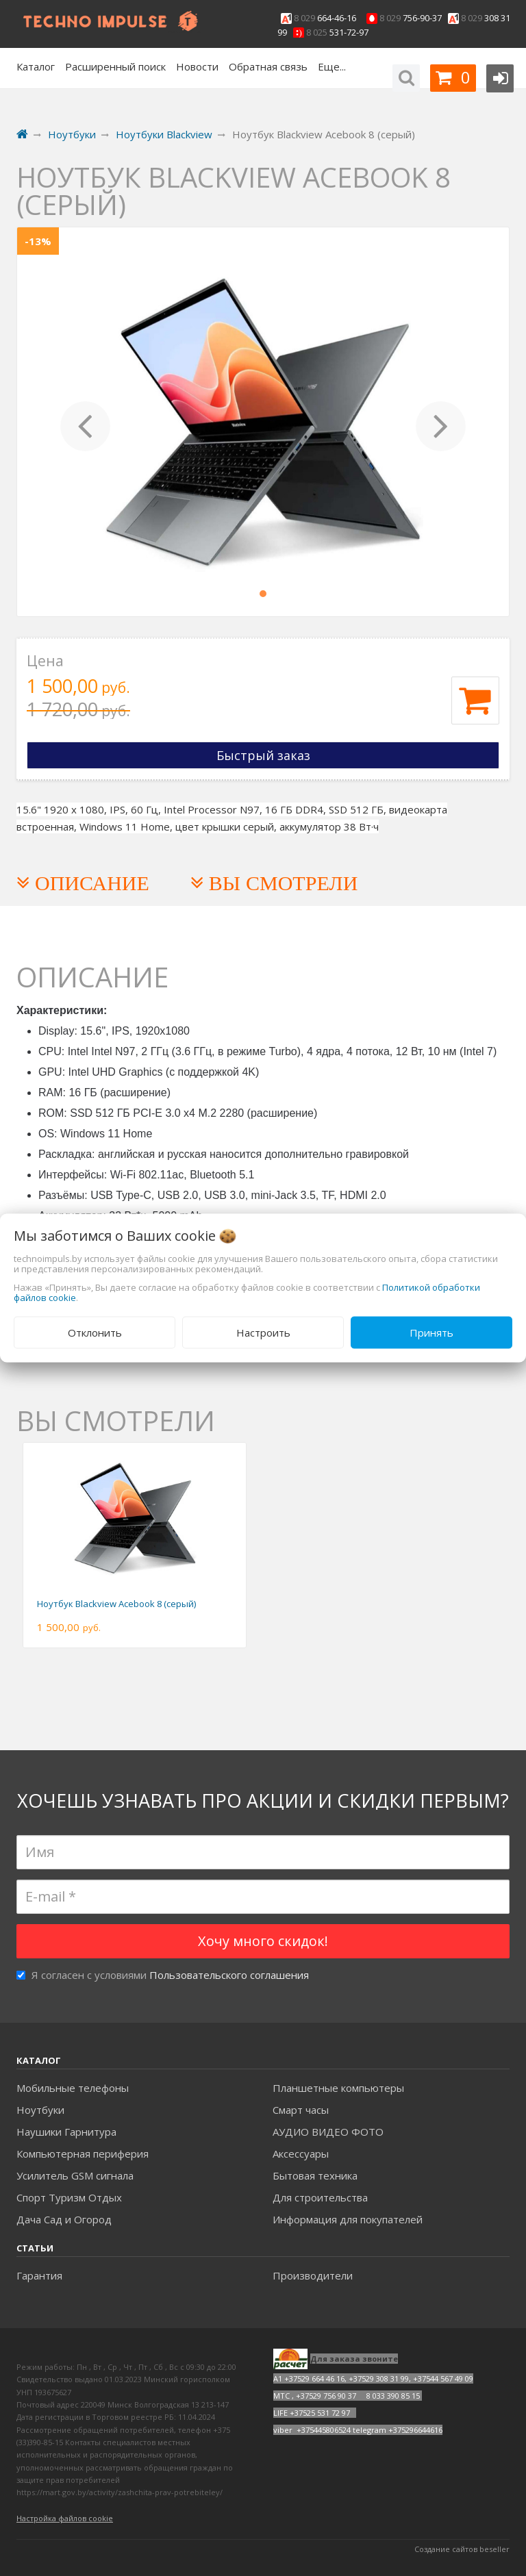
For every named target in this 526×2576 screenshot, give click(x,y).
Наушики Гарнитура (66, 2131)
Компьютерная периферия (82, 2153)
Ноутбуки (40, 2110)
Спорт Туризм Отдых (69, 2197)
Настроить (263, 1332)
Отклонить (95, 1332)
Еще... (332, 66)
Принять (431, 1332)
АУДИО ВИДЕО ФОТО (328, 2131)
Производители (313, 2275)
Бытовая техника (315, 2175)
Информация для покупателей (348, 2219)
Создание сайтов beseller (462, 2549)
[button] (85, 422)
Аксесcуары (301, 2153)
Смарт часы (301, 2110)
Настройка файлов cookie (64, 2518)
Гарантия (39, 2275)
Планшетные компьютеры (338, 2088)
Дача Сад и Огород (64, 2219)
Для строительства (320, 2197)
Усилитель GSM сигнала (75, 2175)
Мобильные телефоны (72, 2088)
